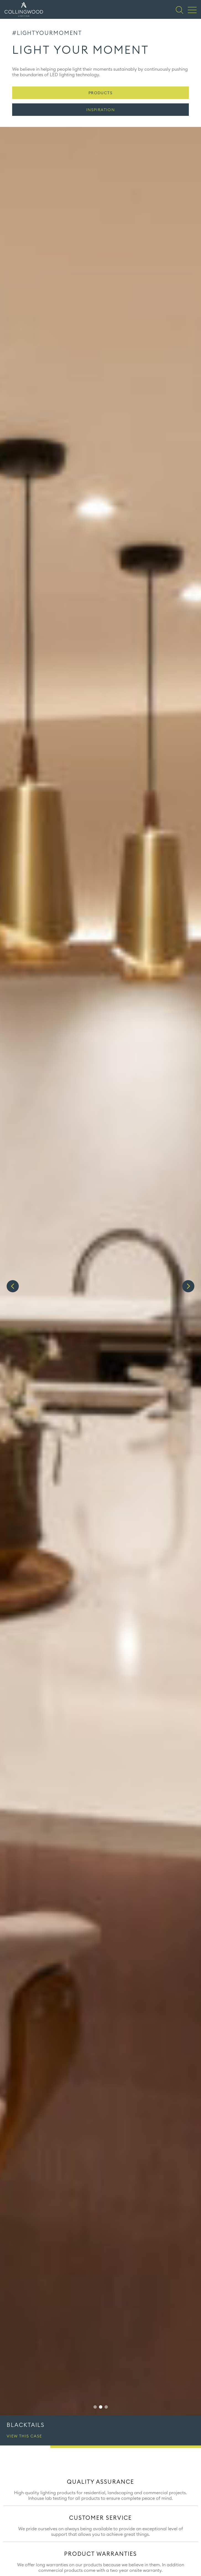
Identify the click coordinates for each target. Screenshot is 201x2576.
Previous (13, 1286)
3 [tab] (106, 2407)
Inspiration (100, 110)
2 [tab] (100, 2407)
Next (188, 1286)
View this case (24, 2436)
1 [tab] (95, 2407)
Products (100, 93)
